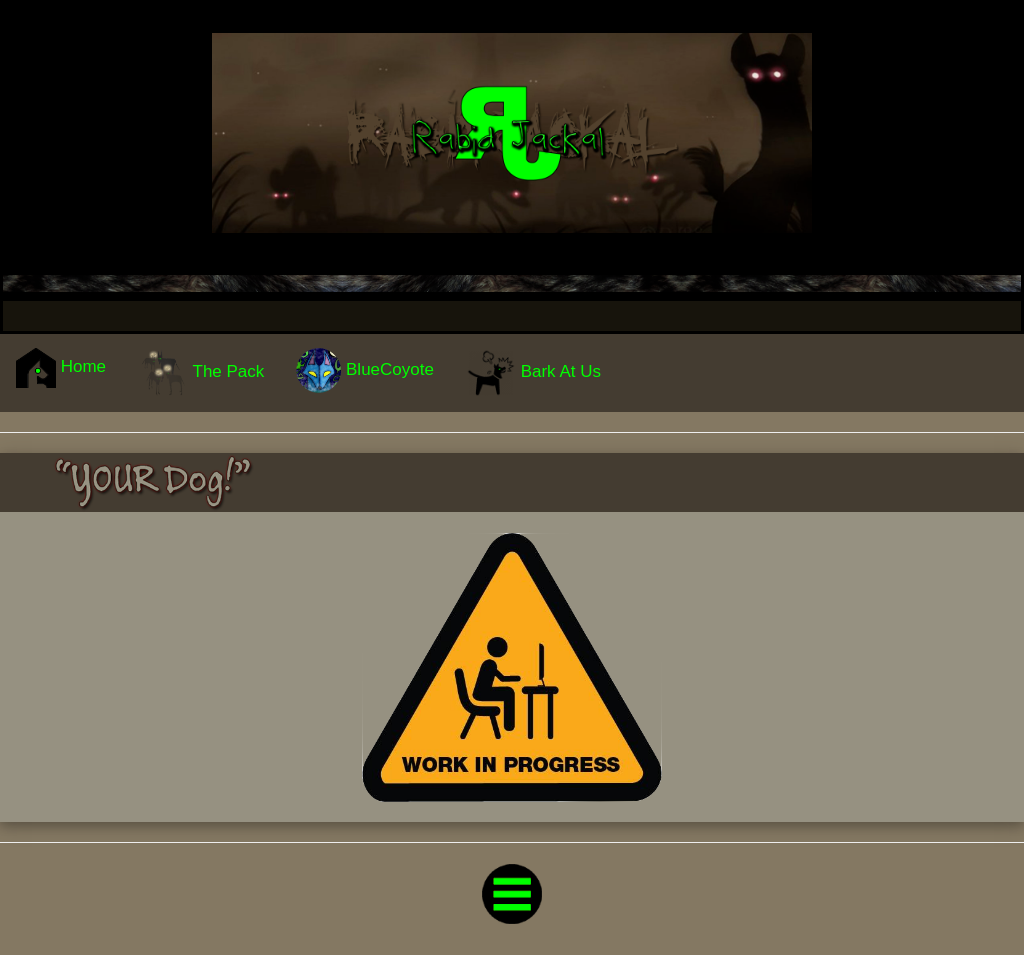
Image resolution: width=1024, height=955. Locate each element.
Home (61, 368)
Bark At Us (533, 373)
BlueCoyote (365, 370)
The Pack (201, 373)
